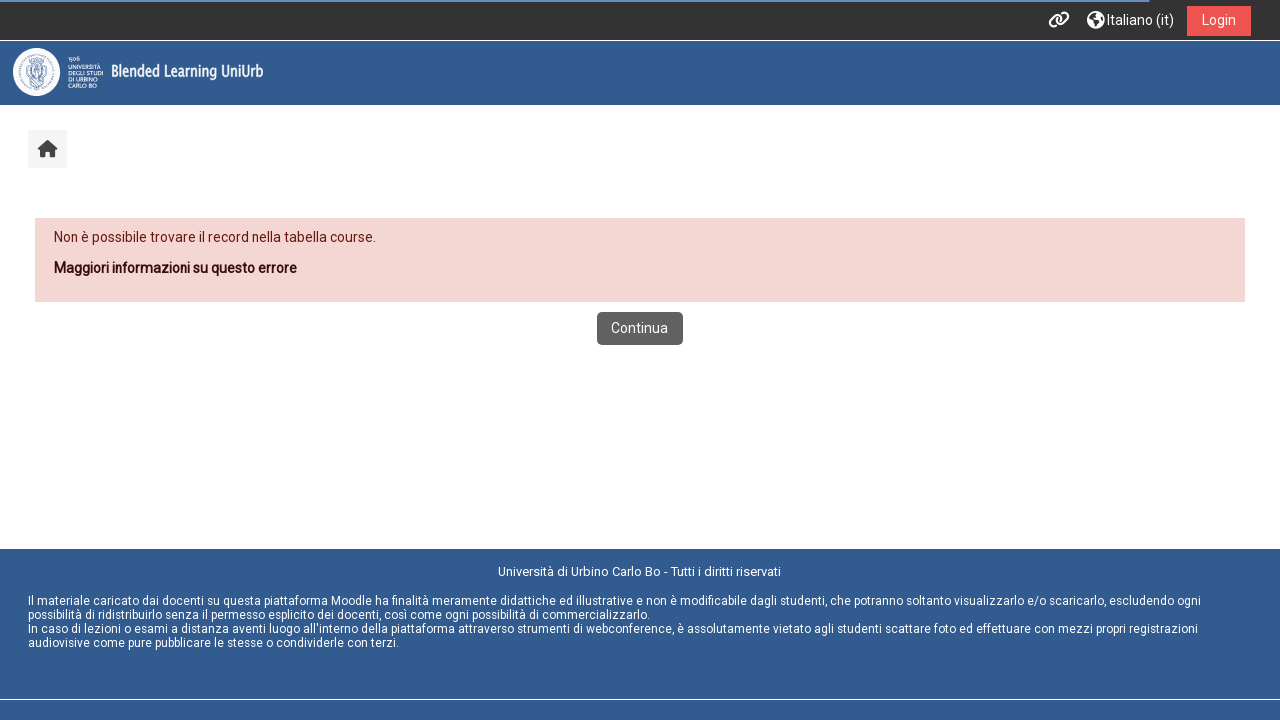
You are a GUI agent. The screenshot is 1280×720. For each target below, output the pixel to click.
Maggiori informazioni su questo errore (175, 268)
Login (1219, 20)
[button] (1130, 20)
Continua (639, 328)
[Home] (138, 72)
